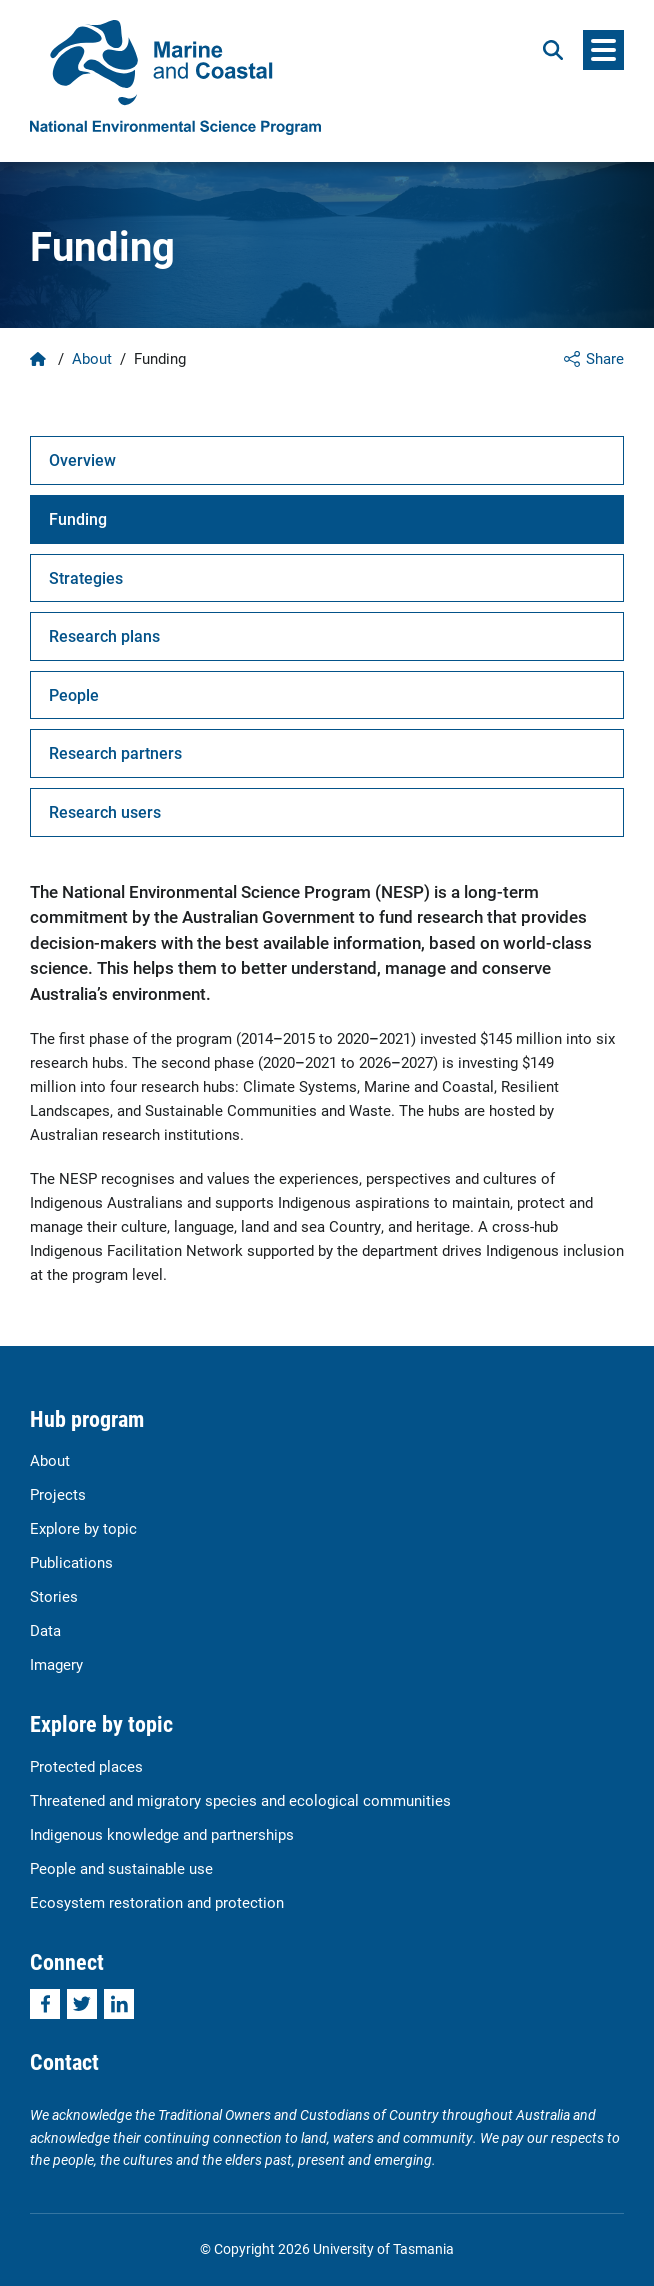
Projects (58, 1494)
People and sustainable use (121, 1868)
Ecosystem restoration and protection (157, 1902)
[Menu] (603, 50)
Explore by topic (83, 1528)
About (92, 358)
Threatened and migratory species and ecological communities (240, 1800)
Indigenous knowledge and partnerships (162, 1834)
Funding (78, 518)
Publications (71, 1562)
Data (45, 1630)
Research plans (104, 635)
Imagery (56, 1664)
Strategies (86, 577)
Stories (54, 1596)
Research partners (115, 752)
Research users (105, 811)
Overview (82, 459)
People (74, 694)
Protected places (86, 1766)
